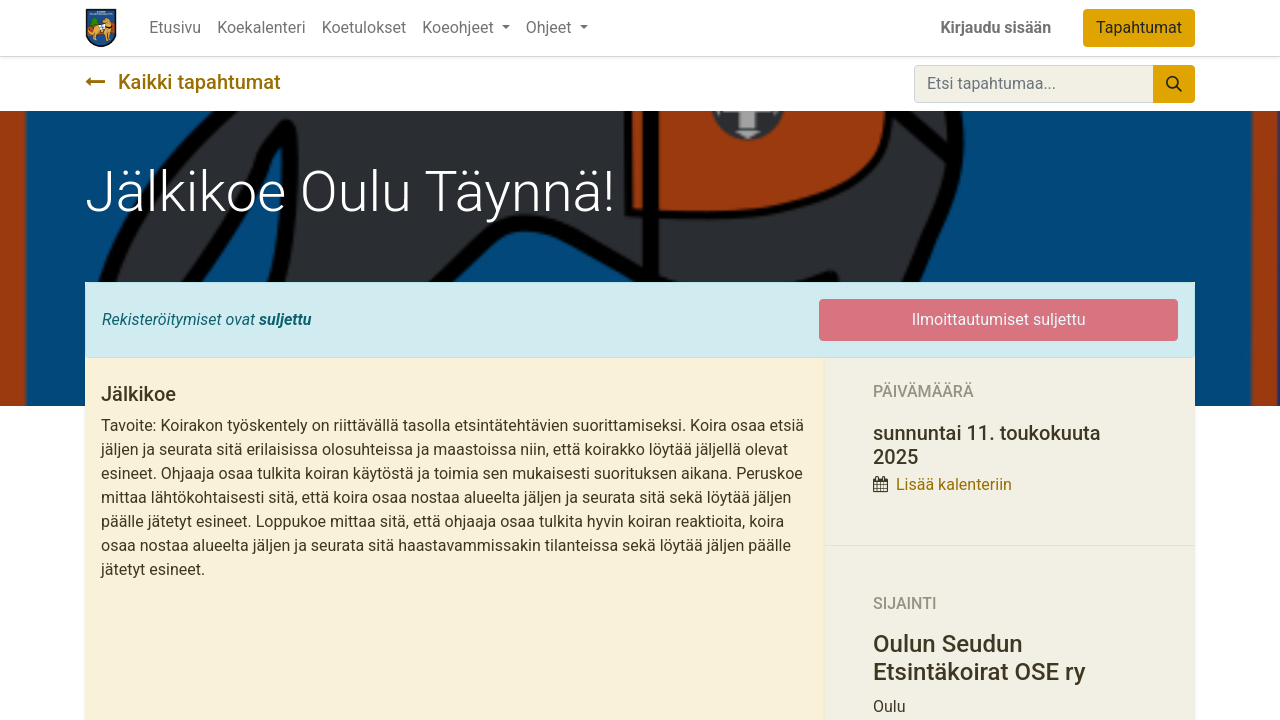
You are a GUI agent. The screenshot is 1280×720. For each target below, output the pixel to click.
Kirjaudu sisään (995, 27)
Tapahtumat (1139, 27)
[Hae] (1174, 84)
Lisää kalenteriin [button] (954, 484)
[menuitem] (175, 28)
